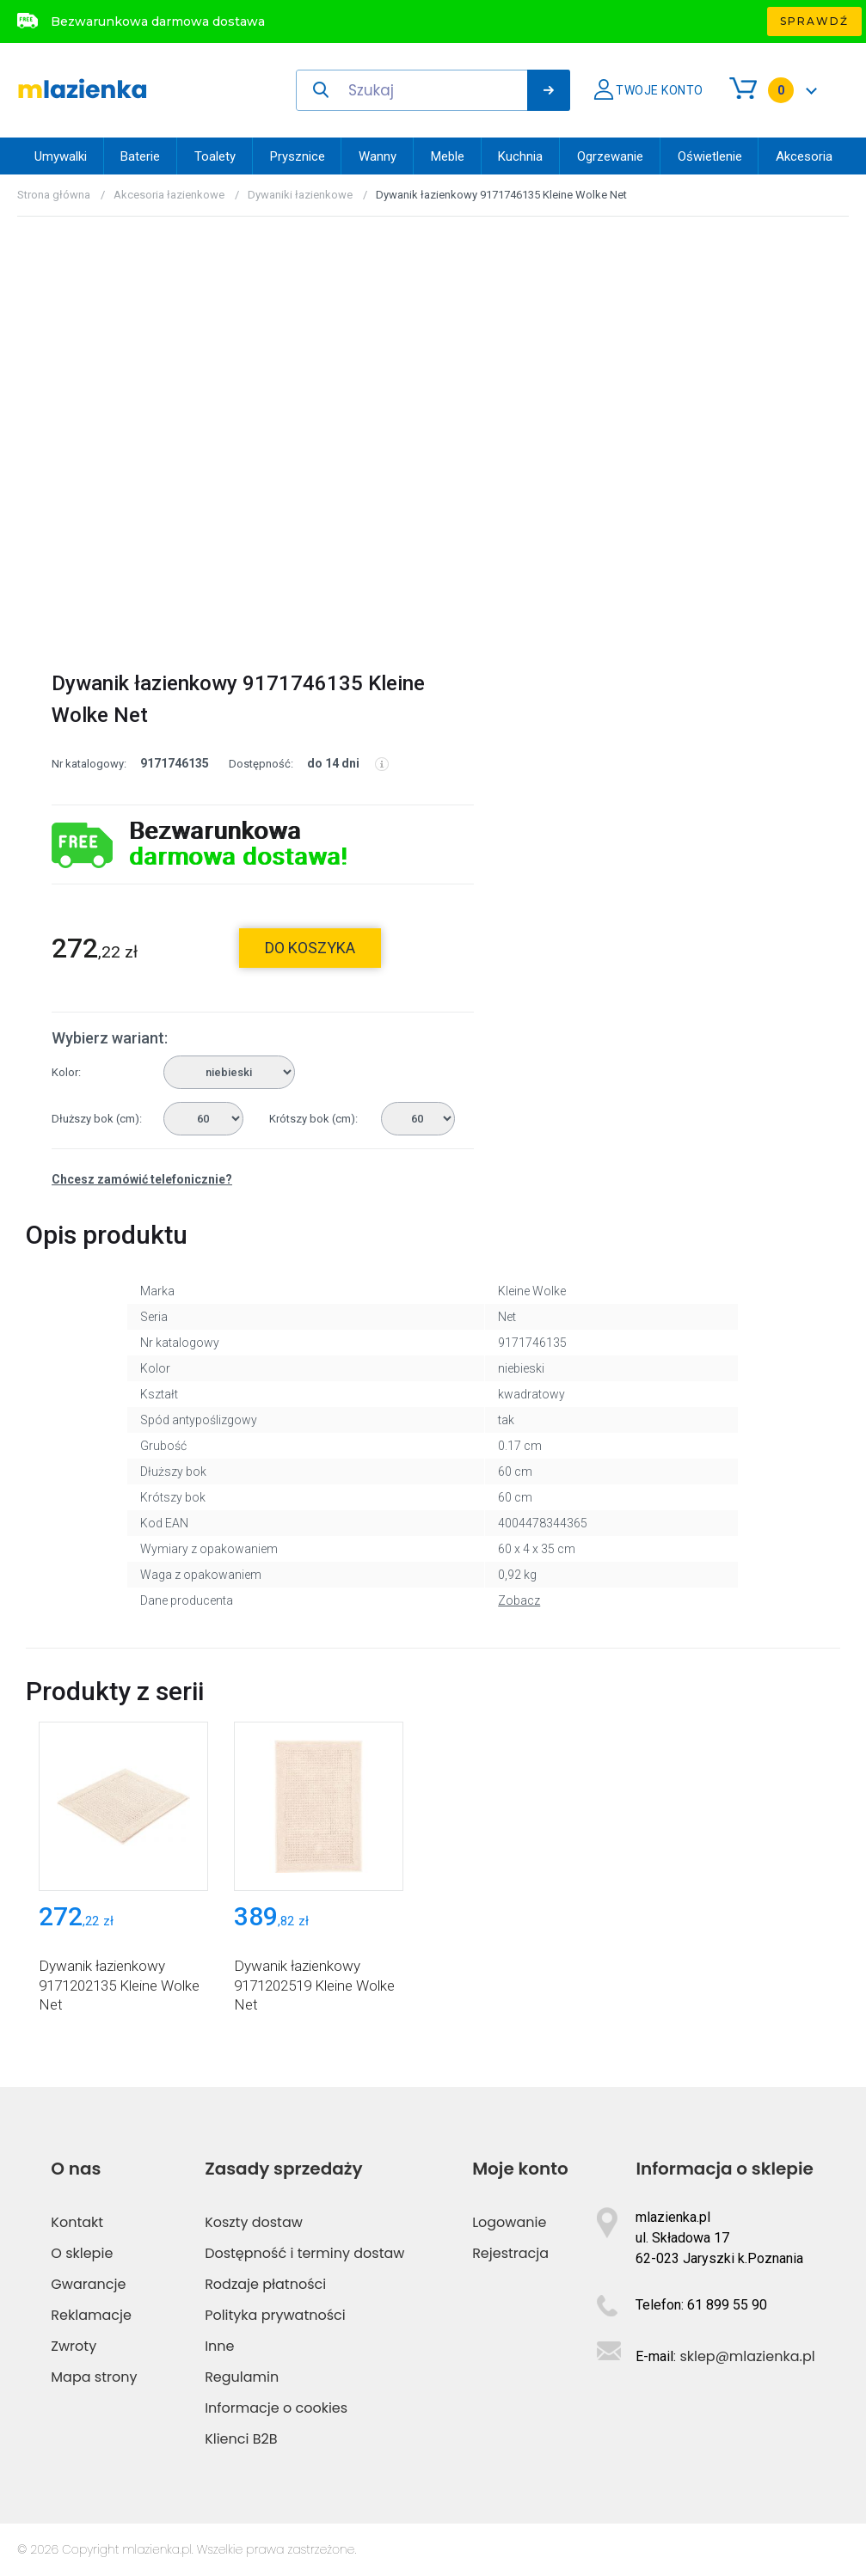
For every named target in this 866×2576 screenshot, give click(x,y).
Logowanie (509, 2222)
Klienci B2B (241, 2439)
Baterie (140, 156)
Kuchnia (520, 156)
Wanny (377, 156)
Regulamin (242, 2377)
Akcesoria (804, 156)
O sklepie (82, 2253)
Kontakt (77, 2222)
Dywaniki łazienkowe (300, 194)
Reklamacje (91, 2315)
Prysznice (297, 156)
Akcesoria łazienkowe (169, 194)
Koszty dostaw (254, 2222)
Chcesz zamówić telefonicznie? (142, 1179)
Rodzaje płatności (265, 2284)
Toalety (215, 156)
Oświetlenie (710, 156)
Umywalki (60, 156)
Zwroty (73, 2346)
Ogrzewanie (610, 156)
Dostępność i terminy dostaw (304, 2253)
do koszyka (310, 948)
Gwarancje (88, 2284)
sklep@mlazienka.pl (746, 2356)
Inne (219, 2346)
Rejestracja (510, 2253)
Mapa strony (94, 2377)
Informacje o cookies (276, 2408)
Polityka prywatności (275, 2315)
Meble (447, 156)
